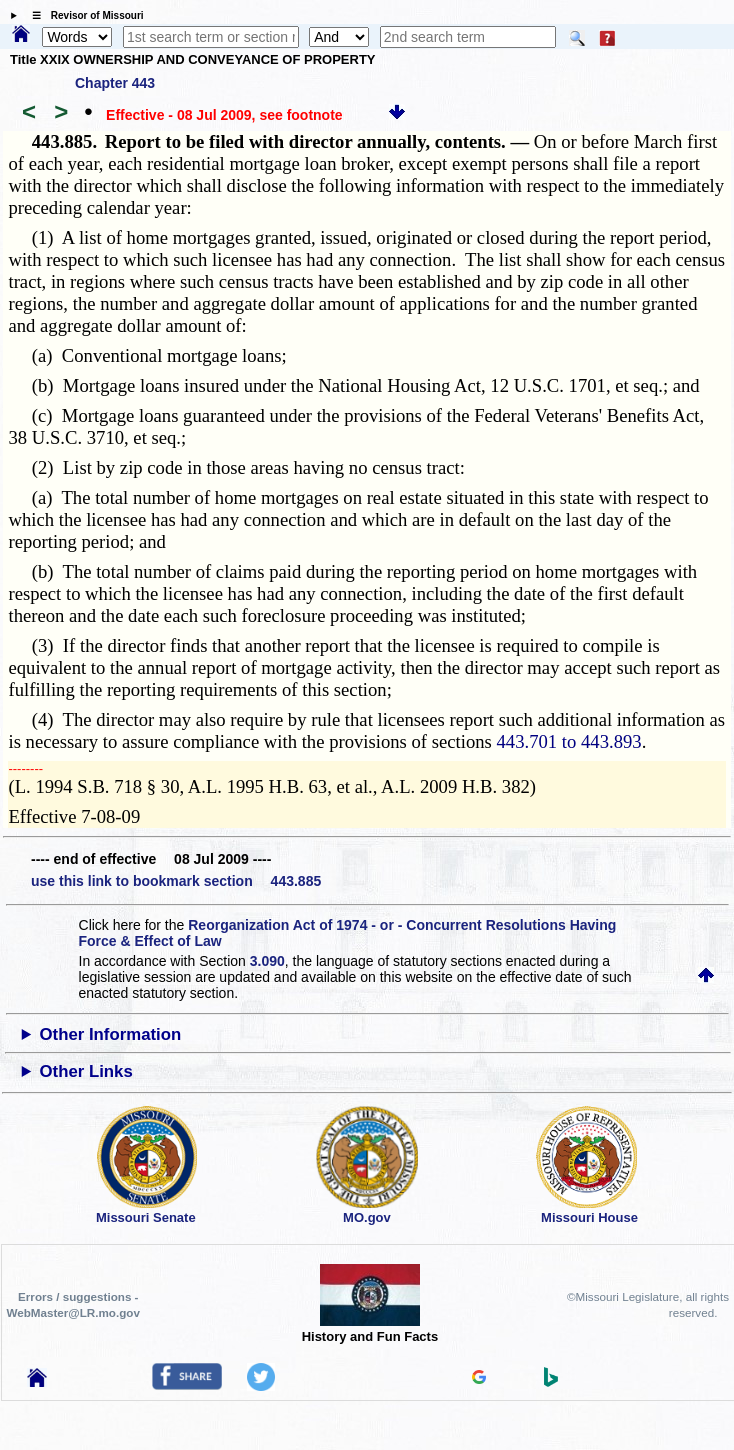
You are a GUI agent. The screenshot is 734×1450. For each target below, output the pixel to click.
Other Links (86, 1071)
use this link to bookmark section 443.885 (176, 881)
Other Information (111, 1034)
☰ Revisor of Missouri (83, 15)
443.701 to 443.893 (569, 741)
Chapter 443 (115, 83)
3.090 (267, 961)
